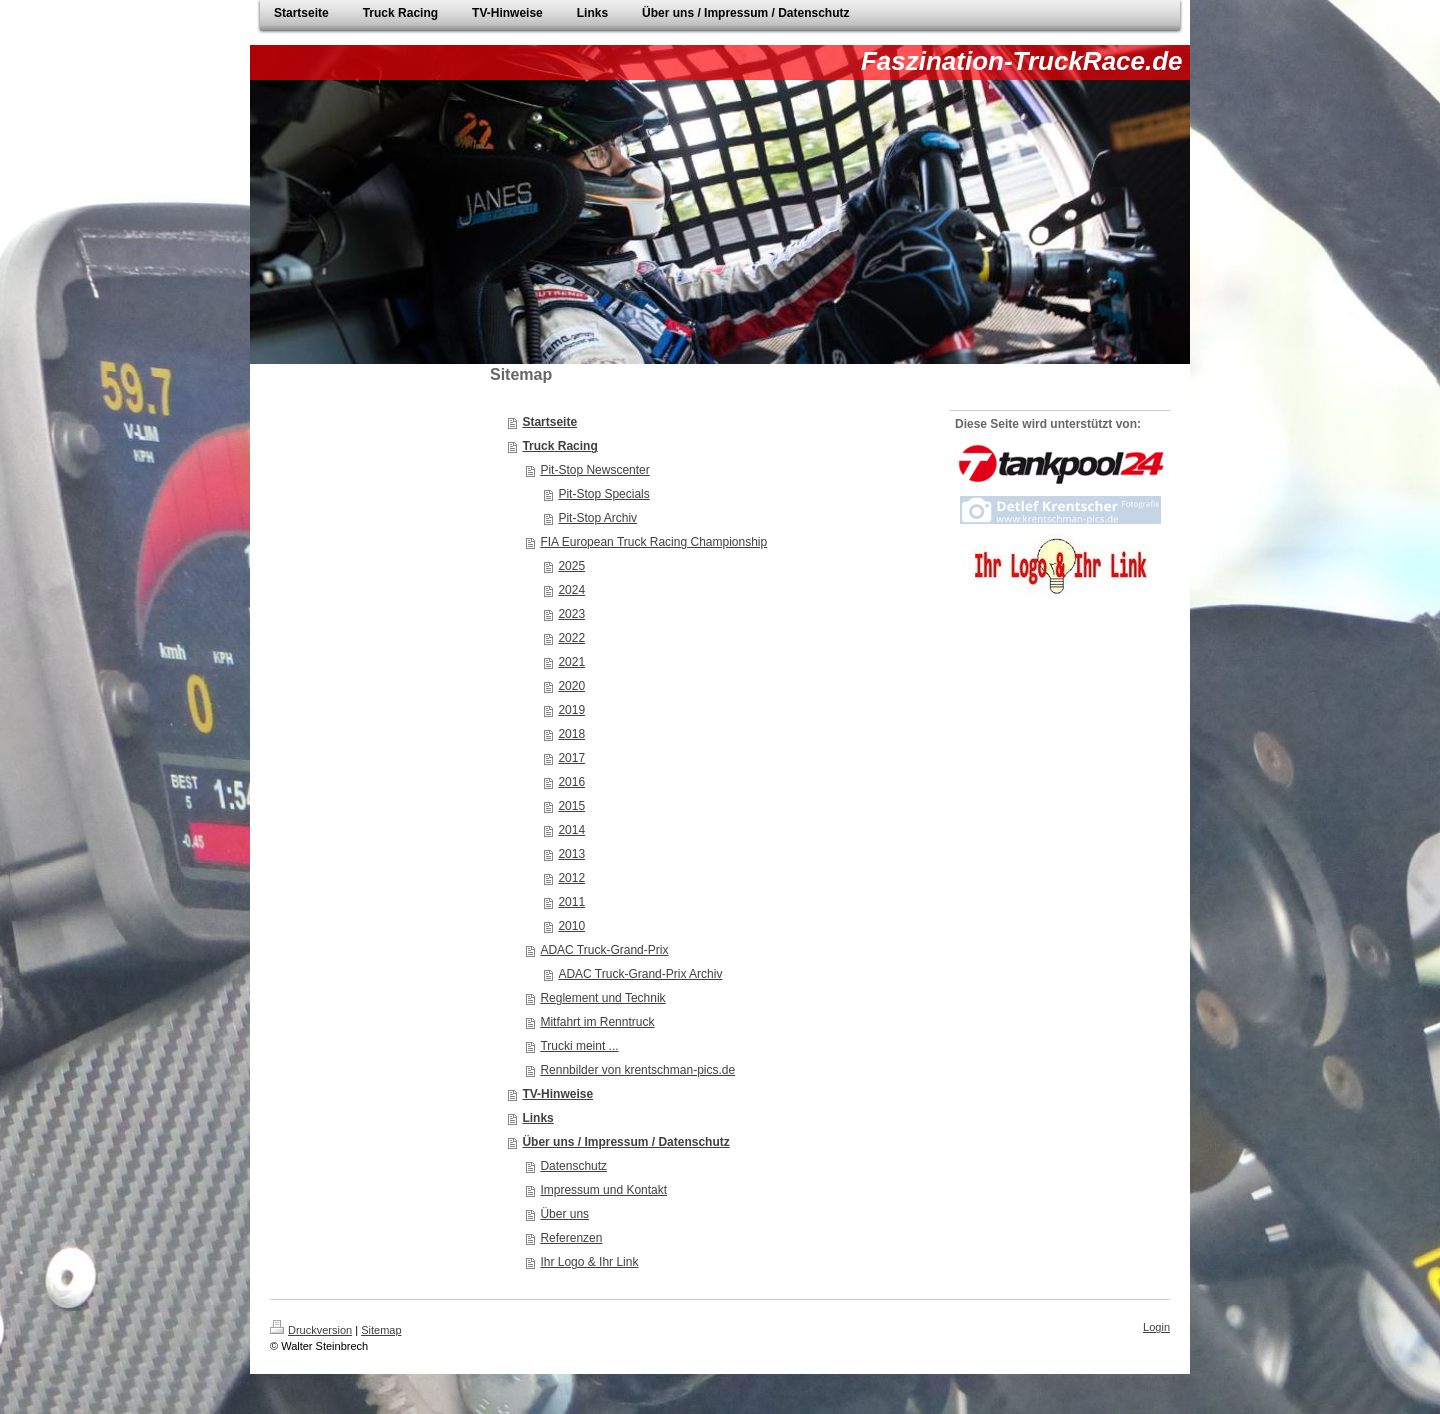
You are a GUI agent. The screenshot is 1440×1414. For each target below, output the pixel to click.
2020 (571, 686)
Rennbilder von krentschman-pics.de (637, 1070)
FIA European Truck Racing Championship (653, 542)
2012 (571, 878)
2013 (571, 854)
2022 (571, 638)
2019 (571, 710)
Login (1156, 1327)
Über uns (564, 1214)
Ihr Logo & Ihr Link (589, 1262)
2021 (571, 662)
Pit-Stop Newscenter (594, 470)
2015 (571, 806)
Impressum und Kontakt (603, 1190)
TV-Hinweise (557, 1094)
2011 (571, 902)
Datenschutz (573, 1166)
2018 (571, 734)
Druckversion (311, 1330)
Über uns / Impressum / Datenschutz (625, 1142)
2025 (571, 566)
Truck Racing (559, 446)
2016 (571, 782)
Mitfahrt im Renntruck (597, 1022)
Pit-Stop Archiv (597, 518)
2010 (571, 926)
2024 (571, 590)
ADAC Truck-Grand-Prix (604, 950)
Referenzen (571, 1238)
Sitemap (381, 1330)
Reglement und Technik (602, 998)
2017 (571, 758)
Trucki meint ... (579, 1046)
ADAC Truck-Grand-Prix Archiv (640, 974)
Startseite (549, 422)
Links (537, 1118)
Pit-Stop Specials (603, 494)
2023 (571, 614)
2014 (571, 830)
